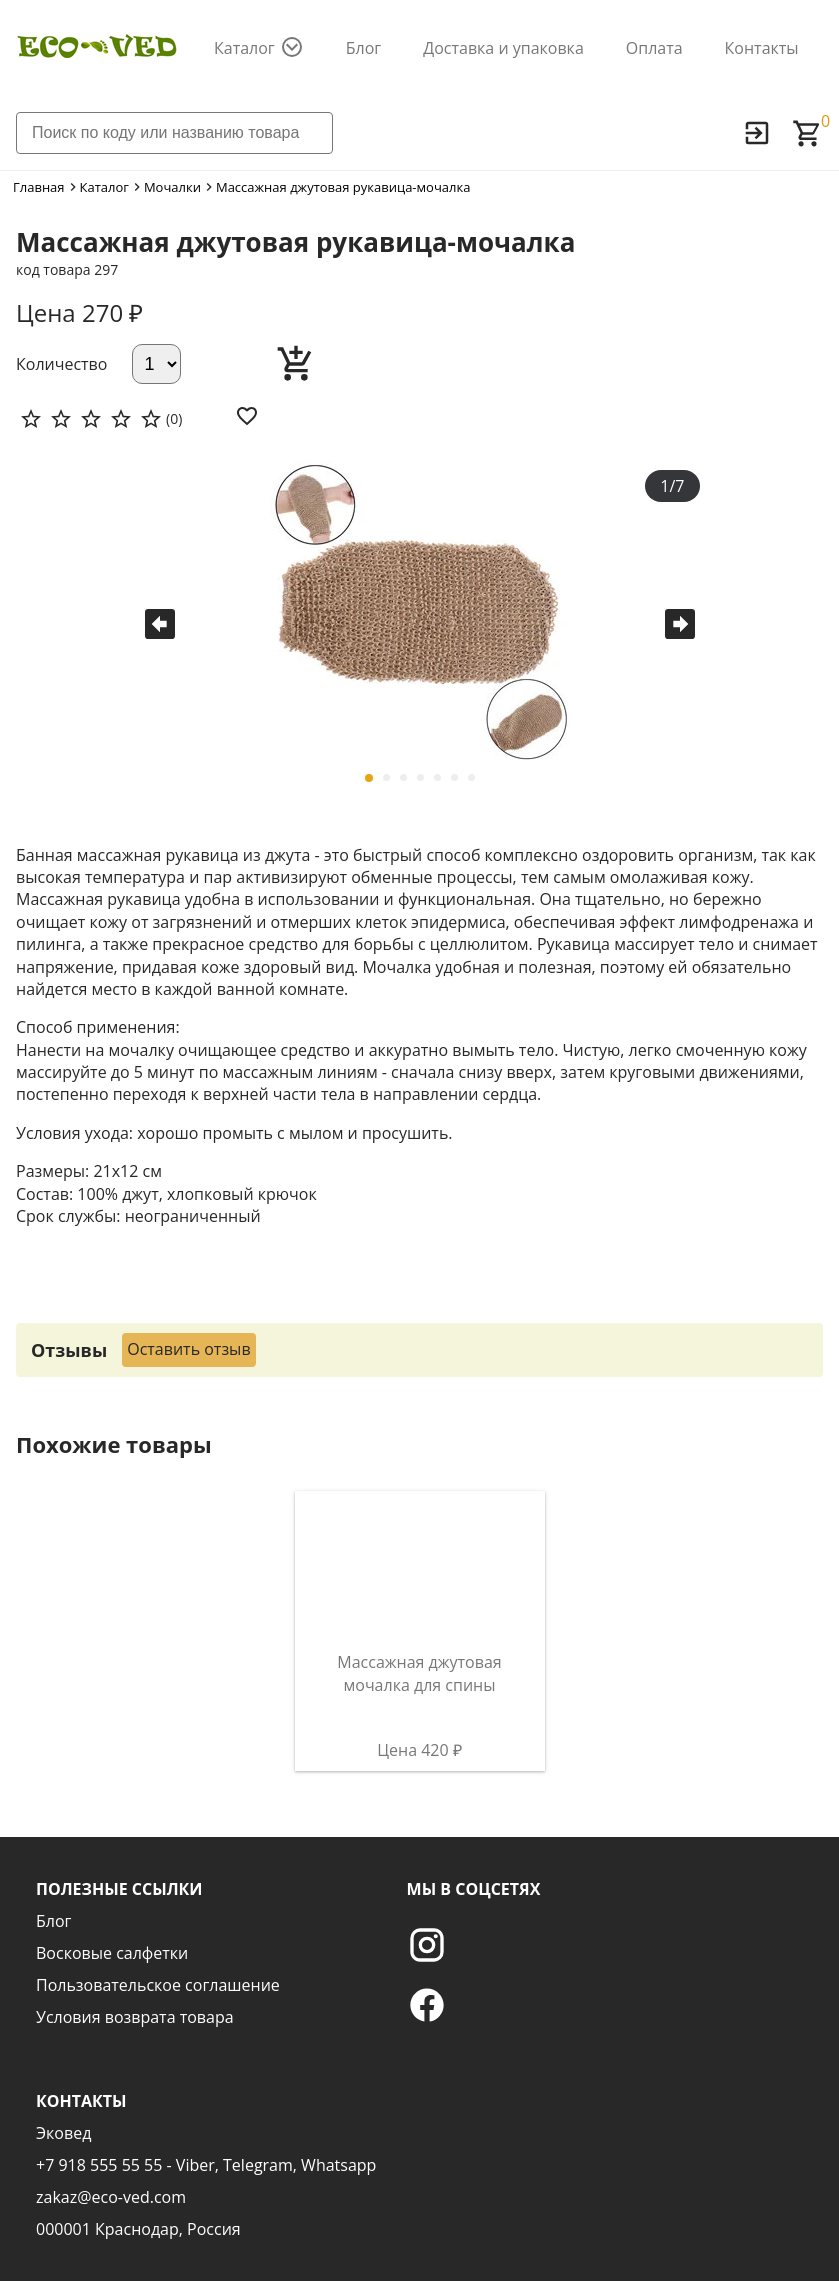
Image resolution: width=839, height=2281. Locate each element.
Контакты (762, 48)
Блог (363, 48)
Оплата (654, 48)
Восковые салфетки (112, 1953)
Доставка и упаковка (503, 48)
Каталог (244, 48)
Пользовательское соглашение (158, 1985)
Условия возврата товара (135, 2017)
